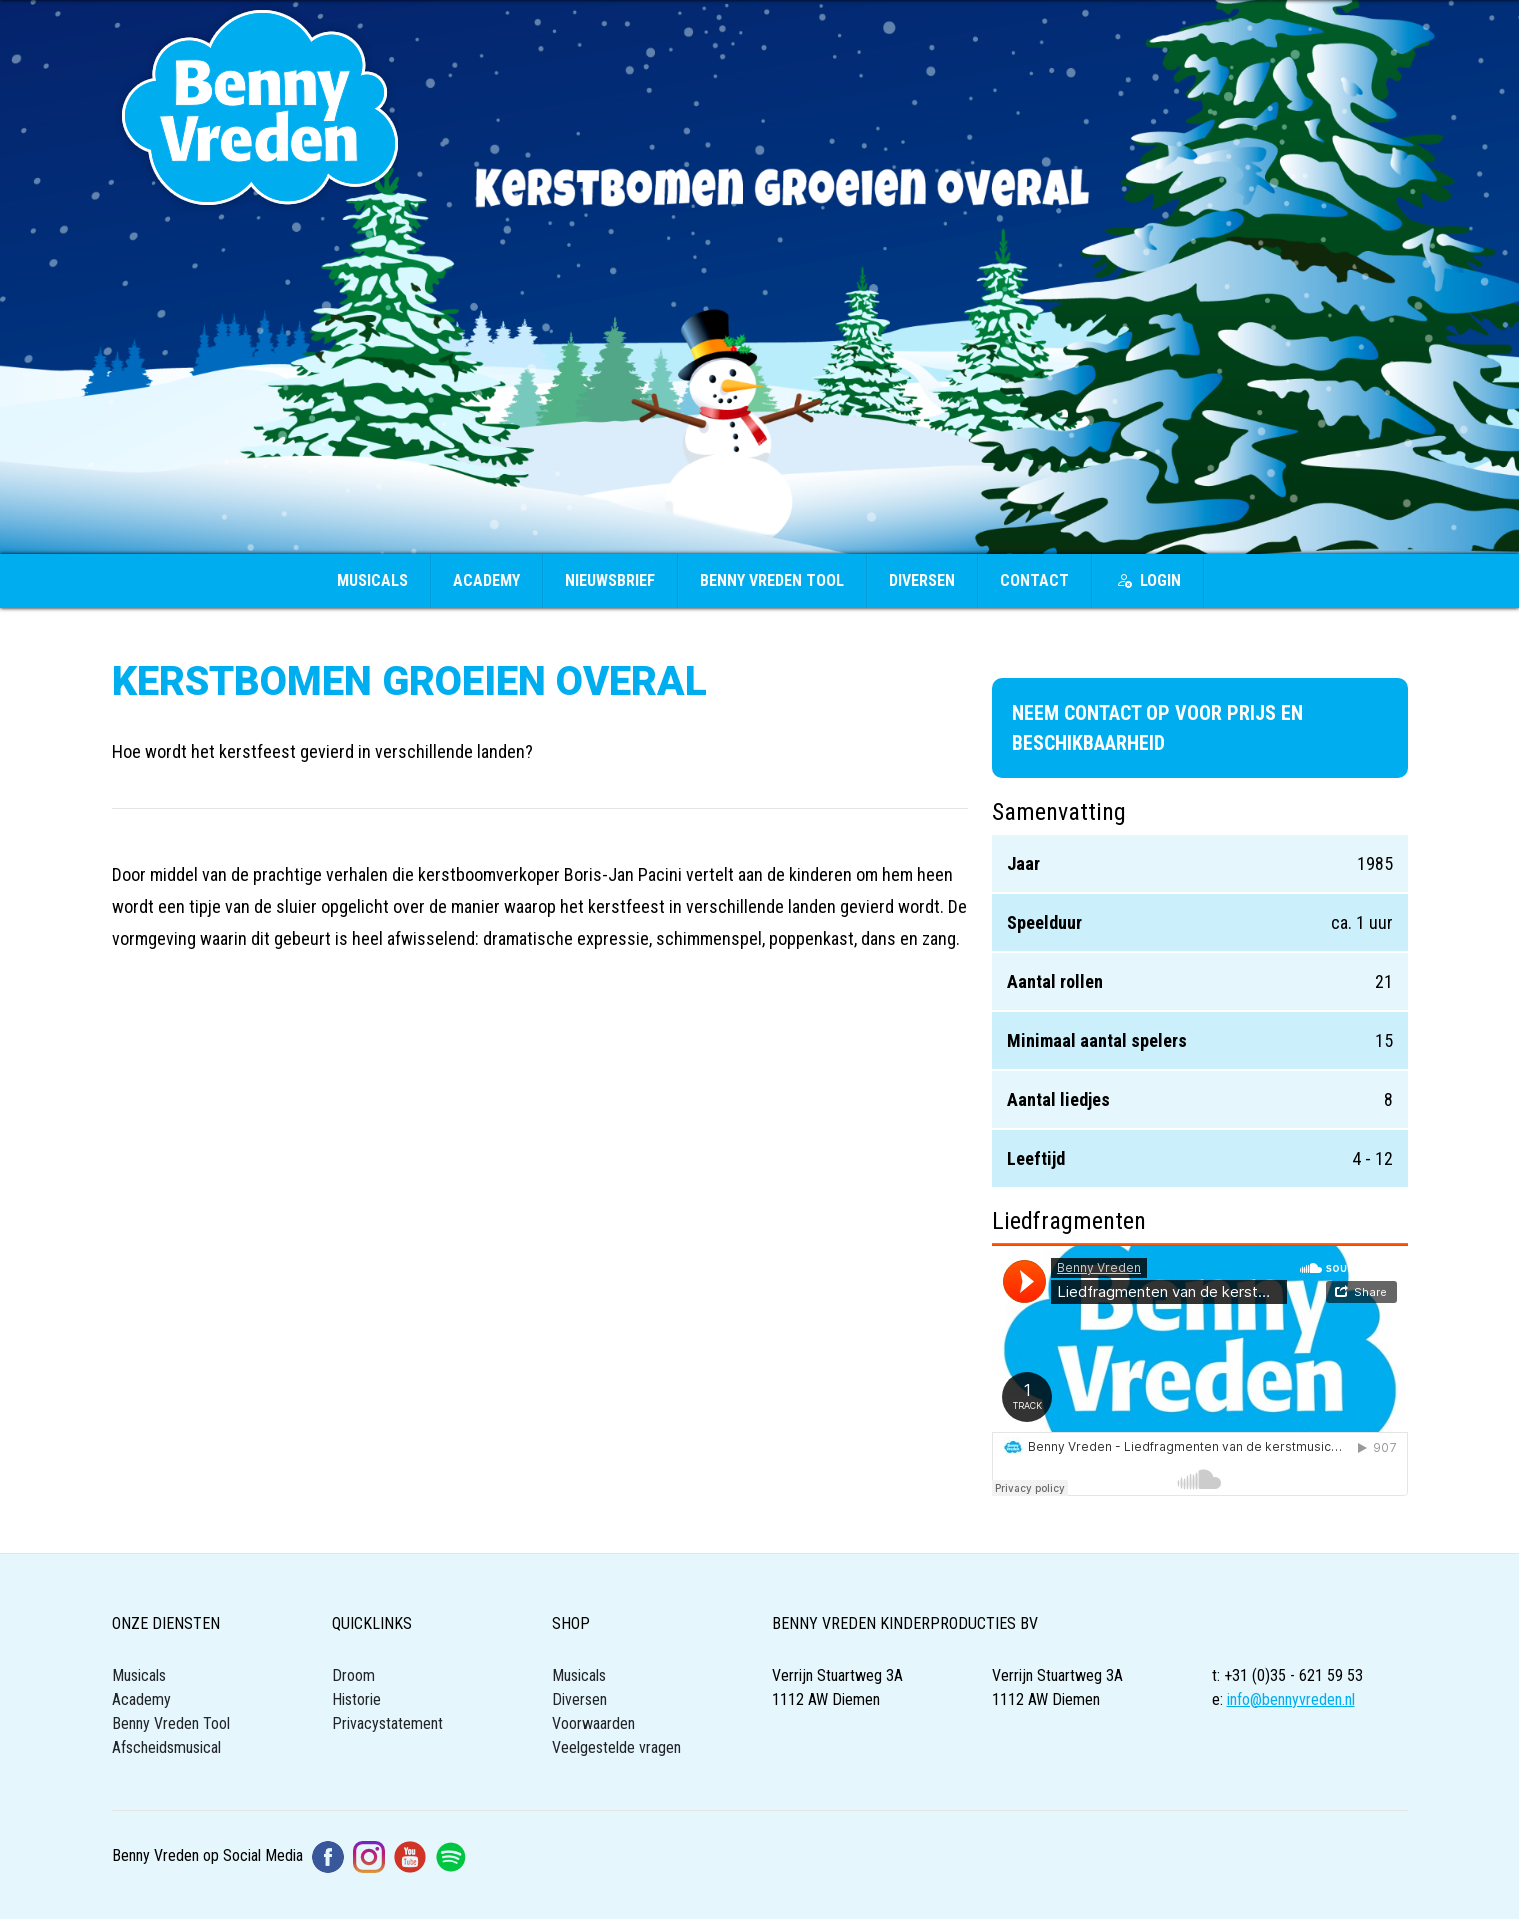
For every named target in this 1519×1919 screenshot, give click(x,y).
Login (1148, 580)
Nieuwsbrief (610, 580)
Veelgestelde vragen (616, 1747)
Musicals (372, 580)
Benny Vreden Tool (772, 580)
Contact (1034, 580)
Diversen (922, 580)
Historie (356, 1699)
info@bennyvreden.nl (1291, 1699)
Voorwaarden (593, 1723)
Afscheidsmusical (166, 1747)
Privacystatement (387, 1723)
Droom (353, 1675)
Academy (486, 580)
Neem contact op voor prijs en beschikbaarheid (1157, 728)
